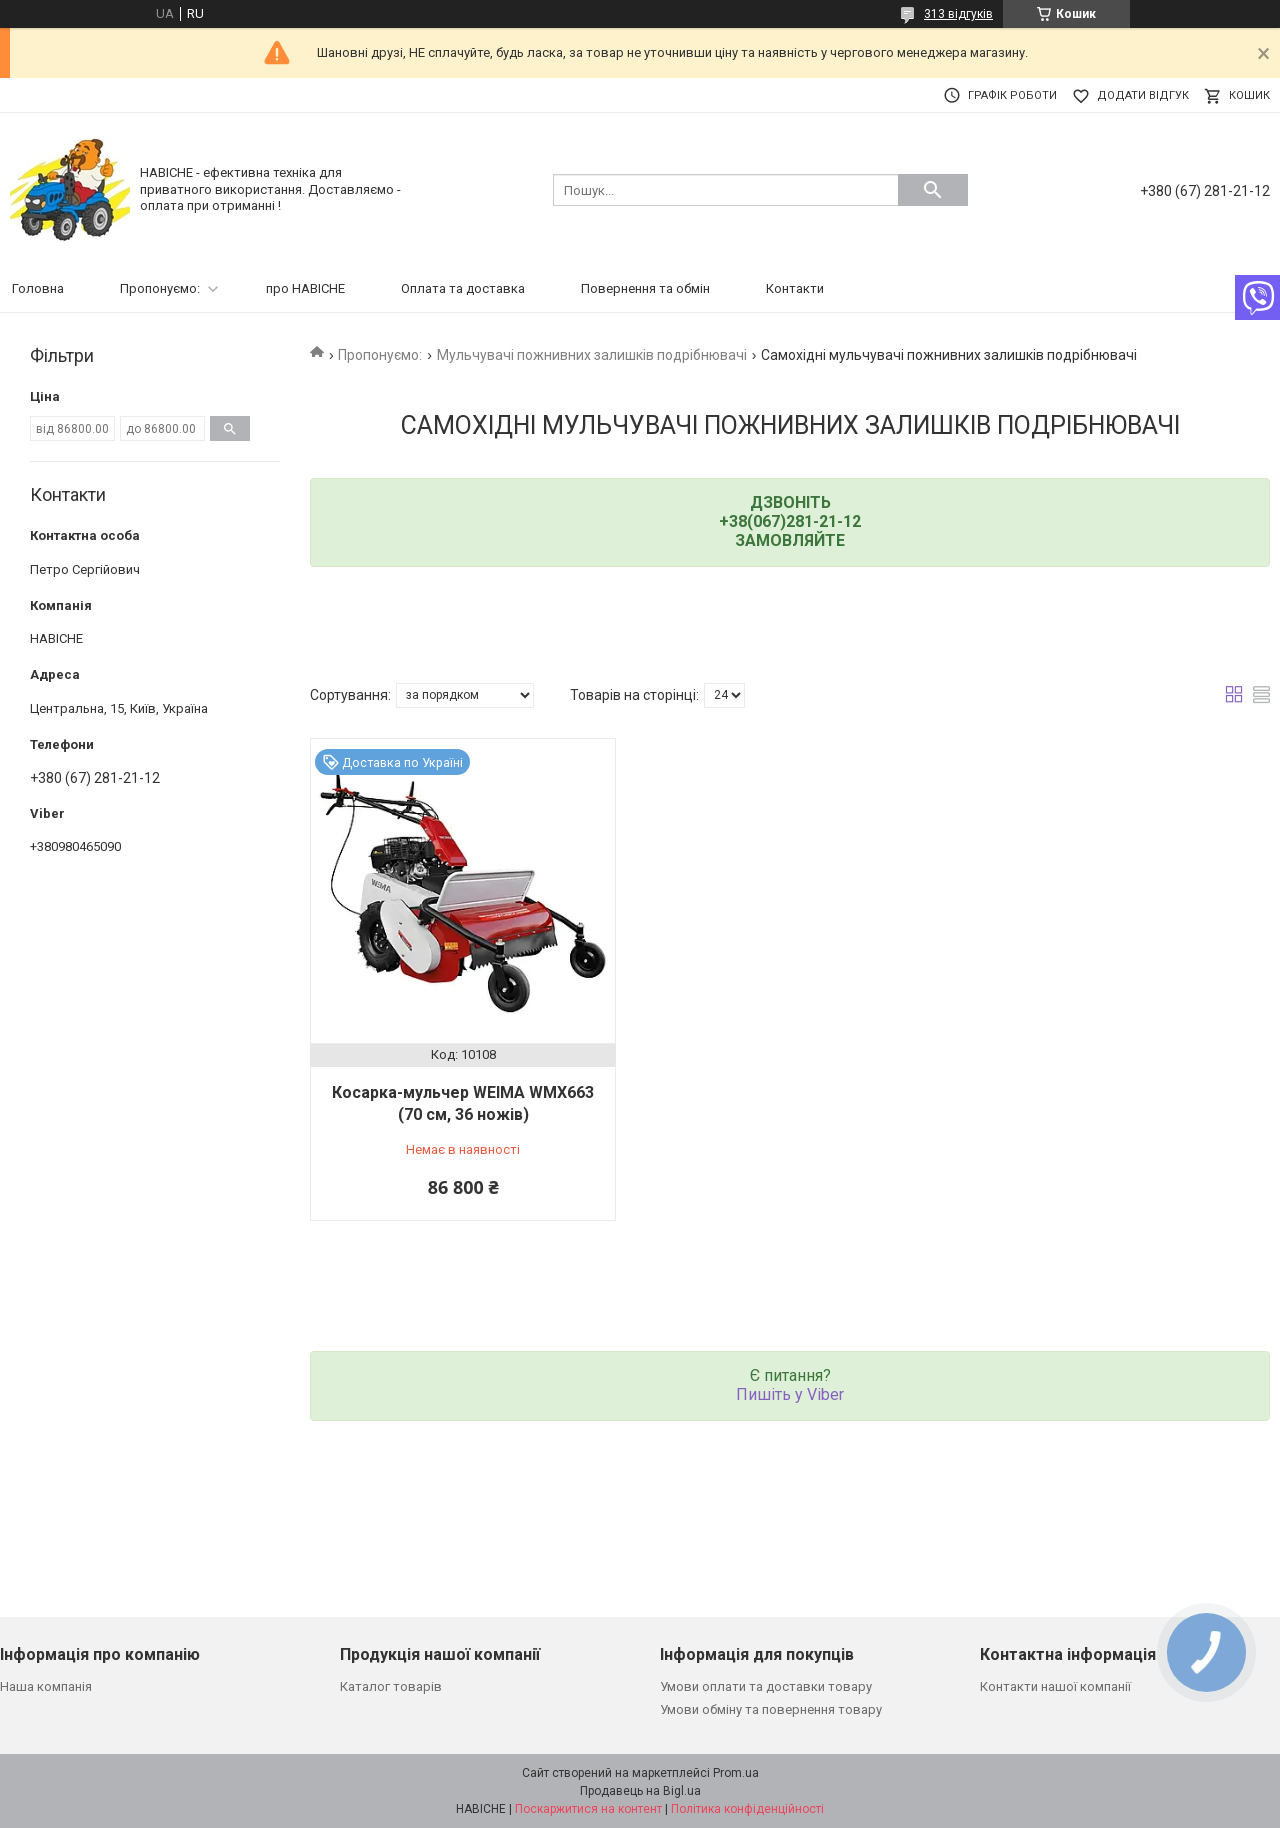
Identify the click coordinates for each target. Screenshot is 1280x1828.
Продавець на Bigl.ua (640, 1791)
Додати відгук (1143, 95)
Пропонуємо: (160, 288)
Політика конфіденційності (747, 1809)
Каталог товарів (391, 1686)
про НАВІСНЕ (305, 288)
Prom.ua (736, 1773)
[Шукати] (933, 190)
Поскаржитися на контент (588, 1809)
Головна (38, 288)
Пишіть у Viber (790, 1394)
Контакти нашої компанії (1055, 1686)
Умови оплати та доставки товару (766, 1686)
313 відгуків (958, 14)
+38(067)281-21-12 (790, 521)
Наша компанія (46, 1686)
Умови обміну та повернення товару (771, 1709)
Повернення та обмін (645, 288)
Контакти (795, 288)
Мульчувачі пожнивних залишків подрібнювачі (592, 355)
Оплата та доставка (463, 288)
